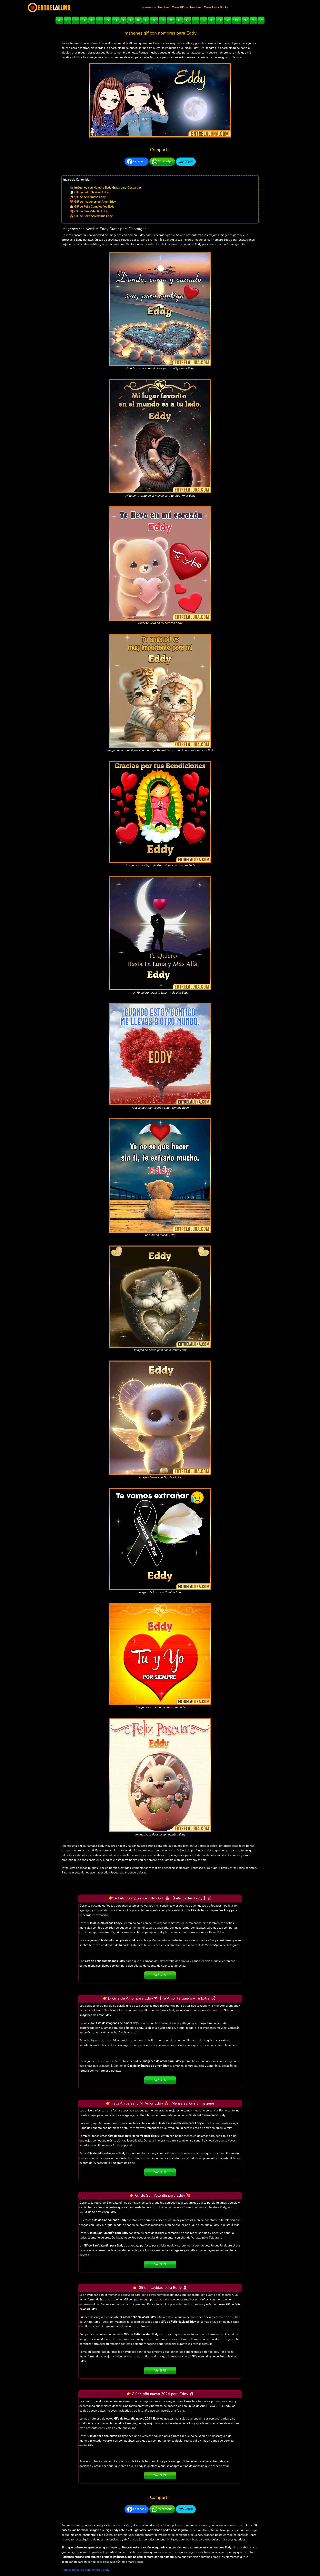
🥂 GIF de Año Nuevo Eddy (88, 197)
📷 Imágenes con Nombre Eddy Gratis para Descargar (105, 187)
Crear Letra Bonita (216, 7)
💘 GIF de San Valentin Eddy (89, 211)
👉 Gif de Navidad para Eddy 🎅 (160, 2287)
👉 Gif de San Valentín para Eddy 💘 (160, 2195)
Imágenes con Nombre (154, 7)
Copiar (186, 161)
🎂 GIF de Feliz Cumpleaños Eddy (92, 206)
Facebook (136, 161)
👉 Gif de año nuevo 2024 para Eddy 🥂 (160, 2393)
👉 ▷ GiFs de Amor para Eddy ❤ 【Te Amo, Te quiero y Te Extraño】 (160, 1998)
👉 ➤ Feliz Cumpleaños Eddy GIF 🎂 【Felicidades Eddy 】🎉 (160, 1898)
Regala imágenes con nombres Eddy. (85, 2570)
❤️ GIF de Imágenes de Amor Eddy (93, 202)
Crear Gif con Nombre (186, 7)
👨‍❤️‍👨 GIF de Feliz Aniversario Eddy (91, 216)
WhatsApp (162, 161)
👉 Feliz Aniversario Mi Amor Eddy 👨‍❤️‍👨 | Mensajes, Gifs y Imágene (160, 2103)
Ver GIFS (160, 1975)
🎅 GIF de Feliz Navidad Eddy (89, 192)
